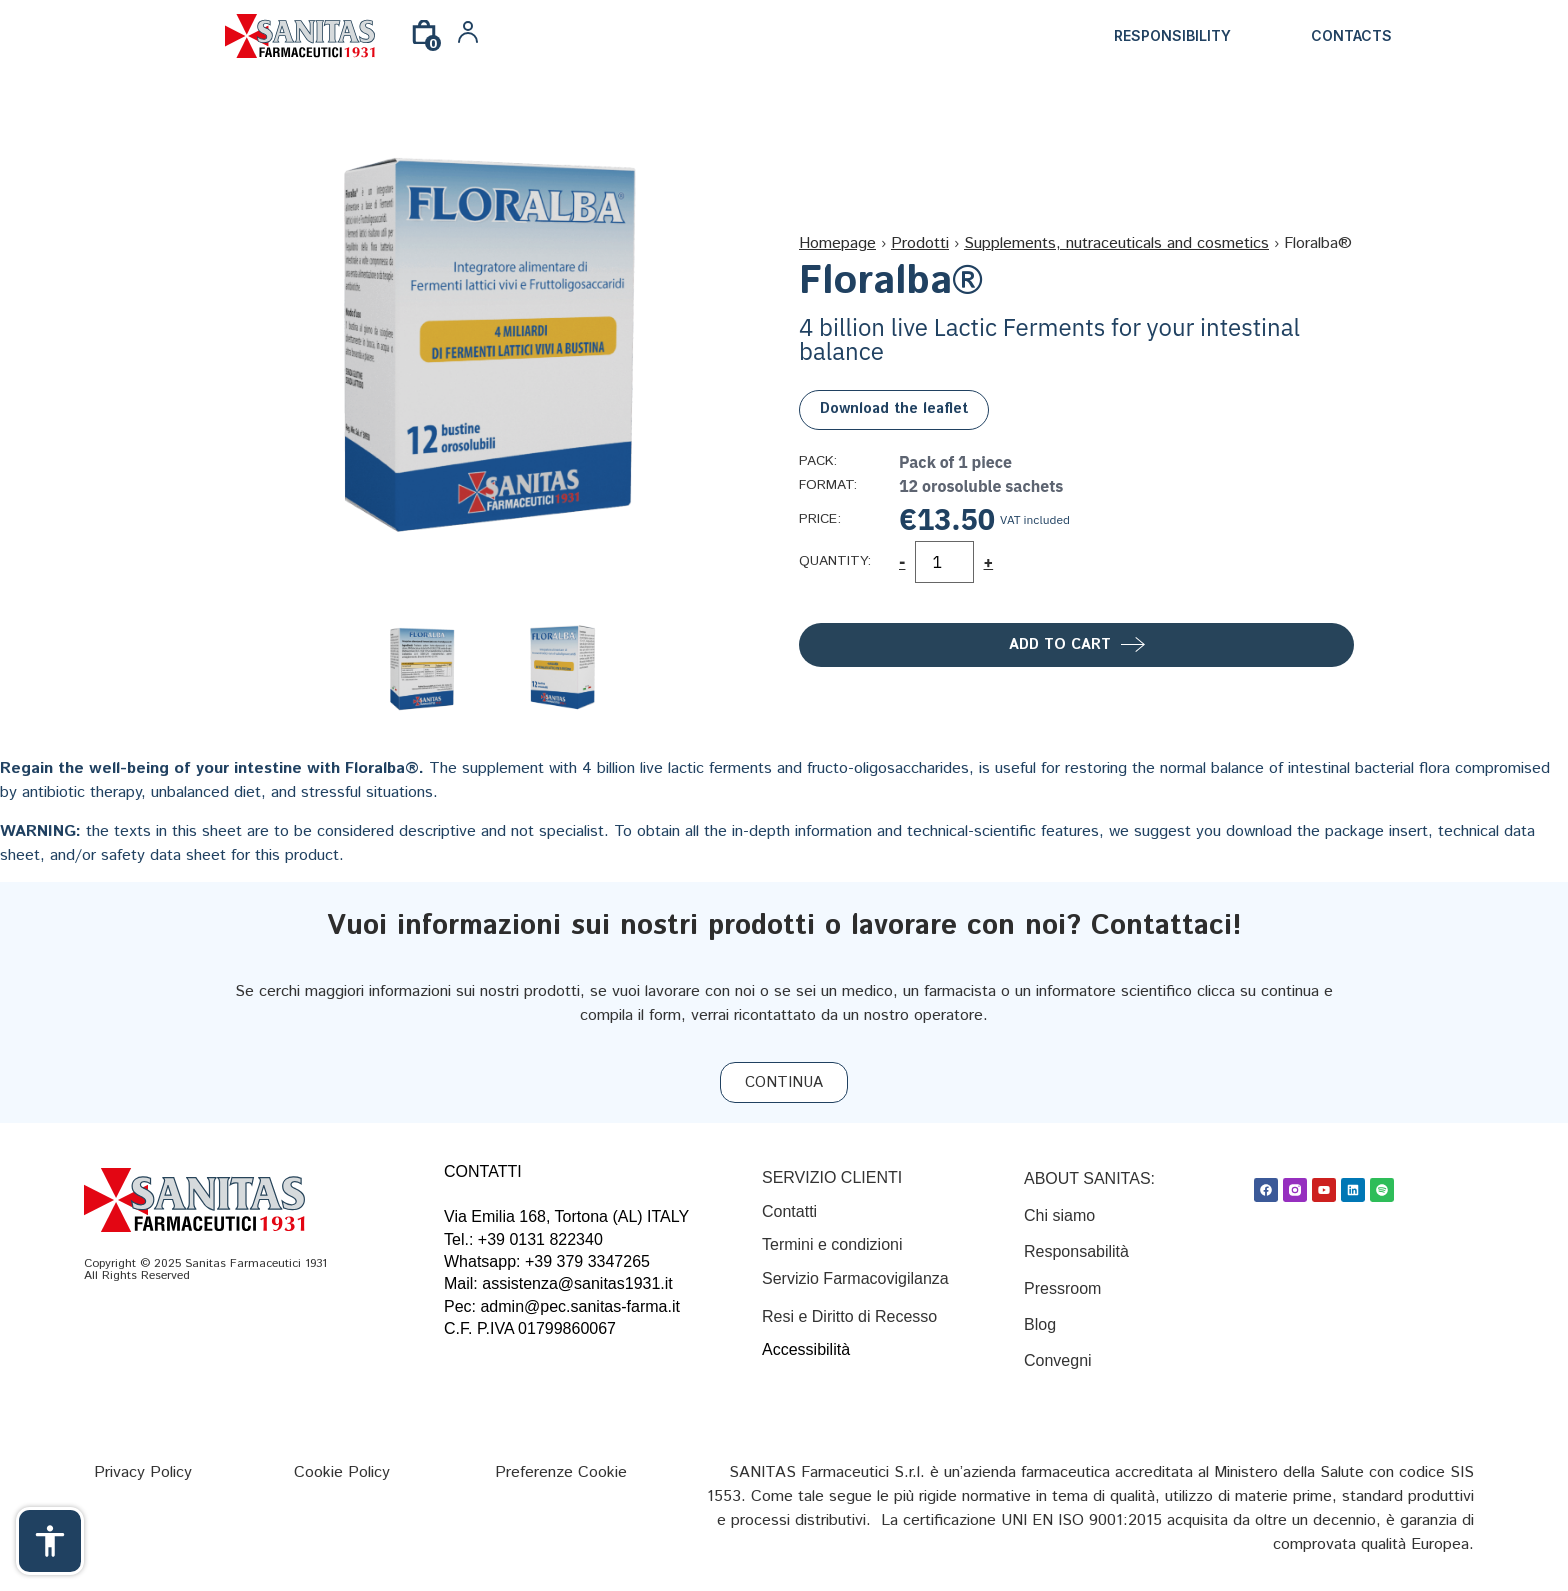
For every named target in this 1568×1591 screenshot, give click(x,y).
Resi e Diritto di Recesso (849, 1316)
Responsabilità (1076, 1251)
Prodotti (920, 243)
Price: (820, 520)
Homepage (837, 243)
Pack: (818, 462)
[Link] (300, 35)
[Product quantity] (944, 562)
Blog (1042, 1324)
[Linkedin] (1353, 1190)
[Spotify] (1382, 1190)
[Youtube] (1324, 1190)
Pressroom (1062, 1288)
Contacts (1351, 35)
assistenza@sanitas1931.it (577, 1283)
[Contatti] (789, 1211)
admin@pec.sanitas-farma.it (579, 1306)
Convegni (1058, 1360)
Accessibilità (806, 1349)
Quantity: (835, 562)
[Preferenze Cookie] (561, 1472)
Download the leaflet (894, 409)
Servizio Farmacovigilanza (855, 1278)
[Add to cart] (1076, 645)
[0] (424, 39)
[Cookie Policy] (342, 1472)
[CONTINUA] (784, 1082)
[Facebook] (1266, 1190)
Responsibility (1172, 35)
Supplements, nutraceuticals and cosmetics (1116, 243)
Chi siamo (1059, 1215)
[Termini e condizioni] (832, 1244)
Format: (828, 486)
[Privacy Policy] (143, 1472)
